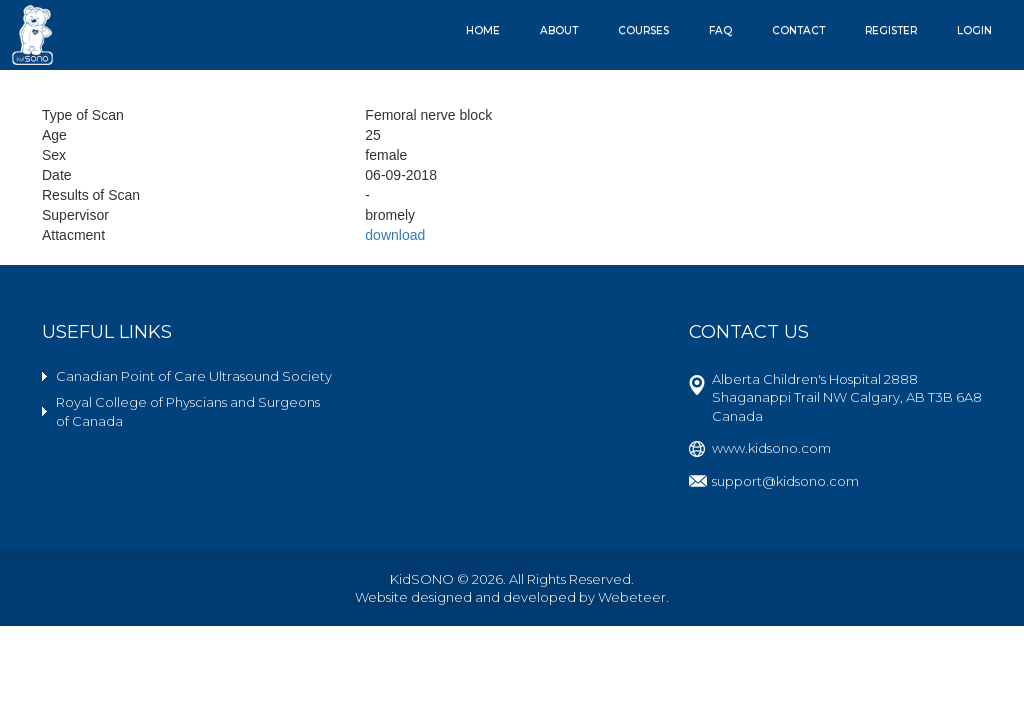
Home (483, 30)
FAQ (720, 30)
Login (974, 30)
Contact (798, 30)
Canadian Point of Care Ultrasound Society (194, 376)
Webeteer (632, 597)
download (395, 235)
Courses (643, 30)
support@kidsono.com (785, 481)
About (559, 30)
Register (891, 30)
